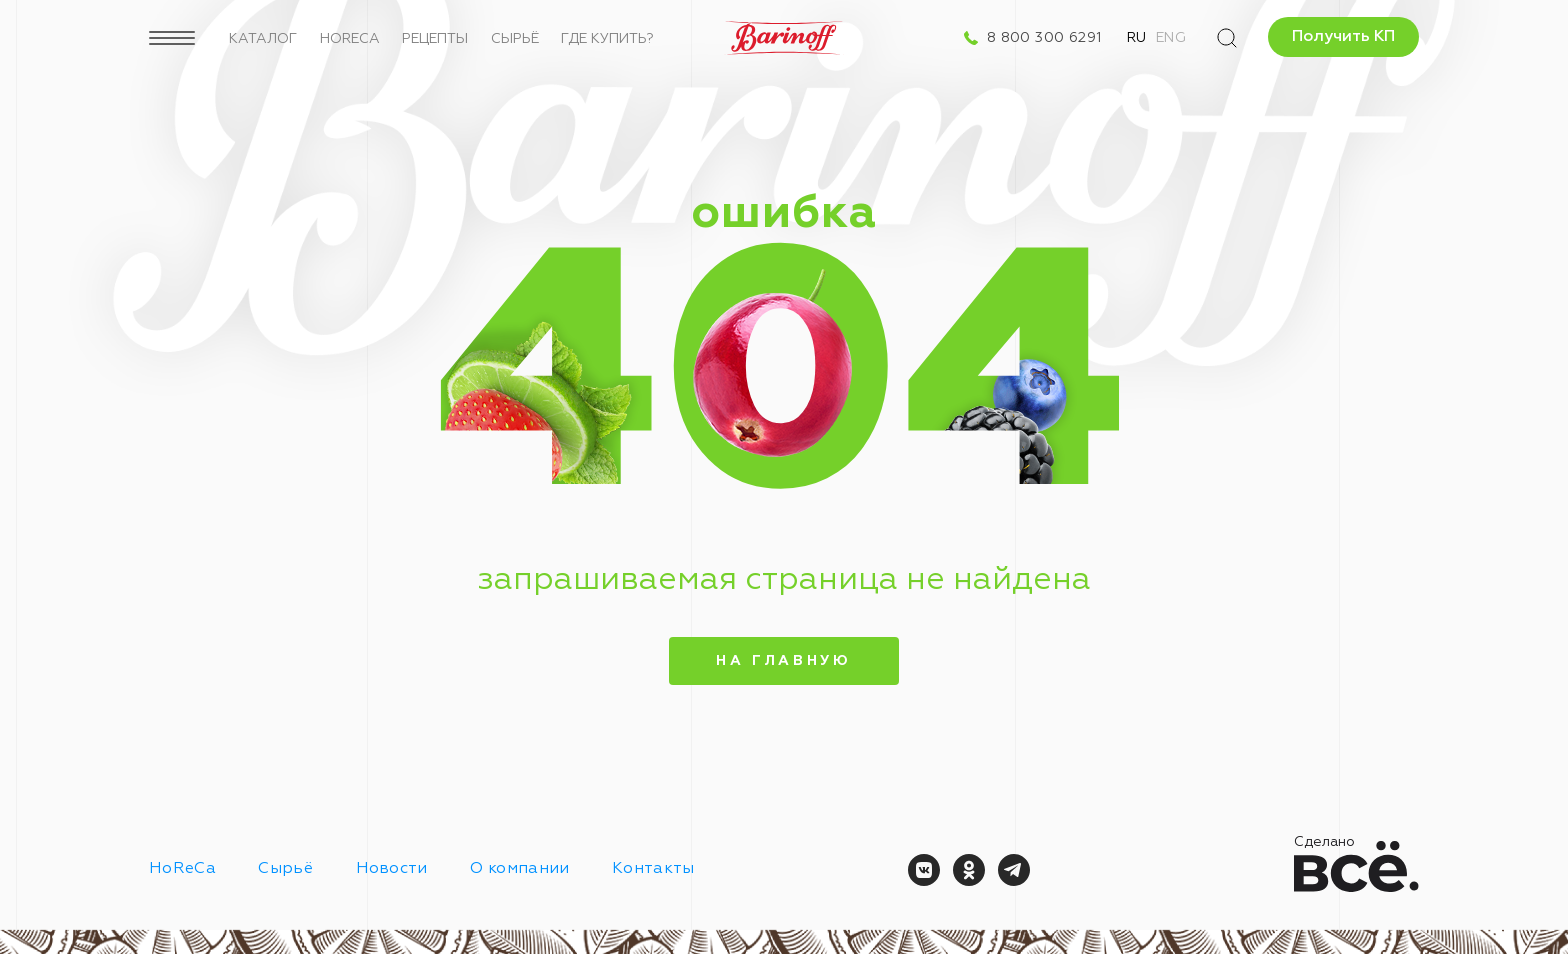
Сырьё (515, 39)
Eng (1171, 38)
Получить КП (1343, 37)
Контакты (653, 869)
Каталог (263, 39)
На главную (783, 661)
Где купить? (607, 39)
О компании (519, 869)
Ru (1137, 38)
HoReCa (350, 39)
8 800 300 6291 (1044, 38)
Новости (392, 869)
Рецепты (435, 39)
